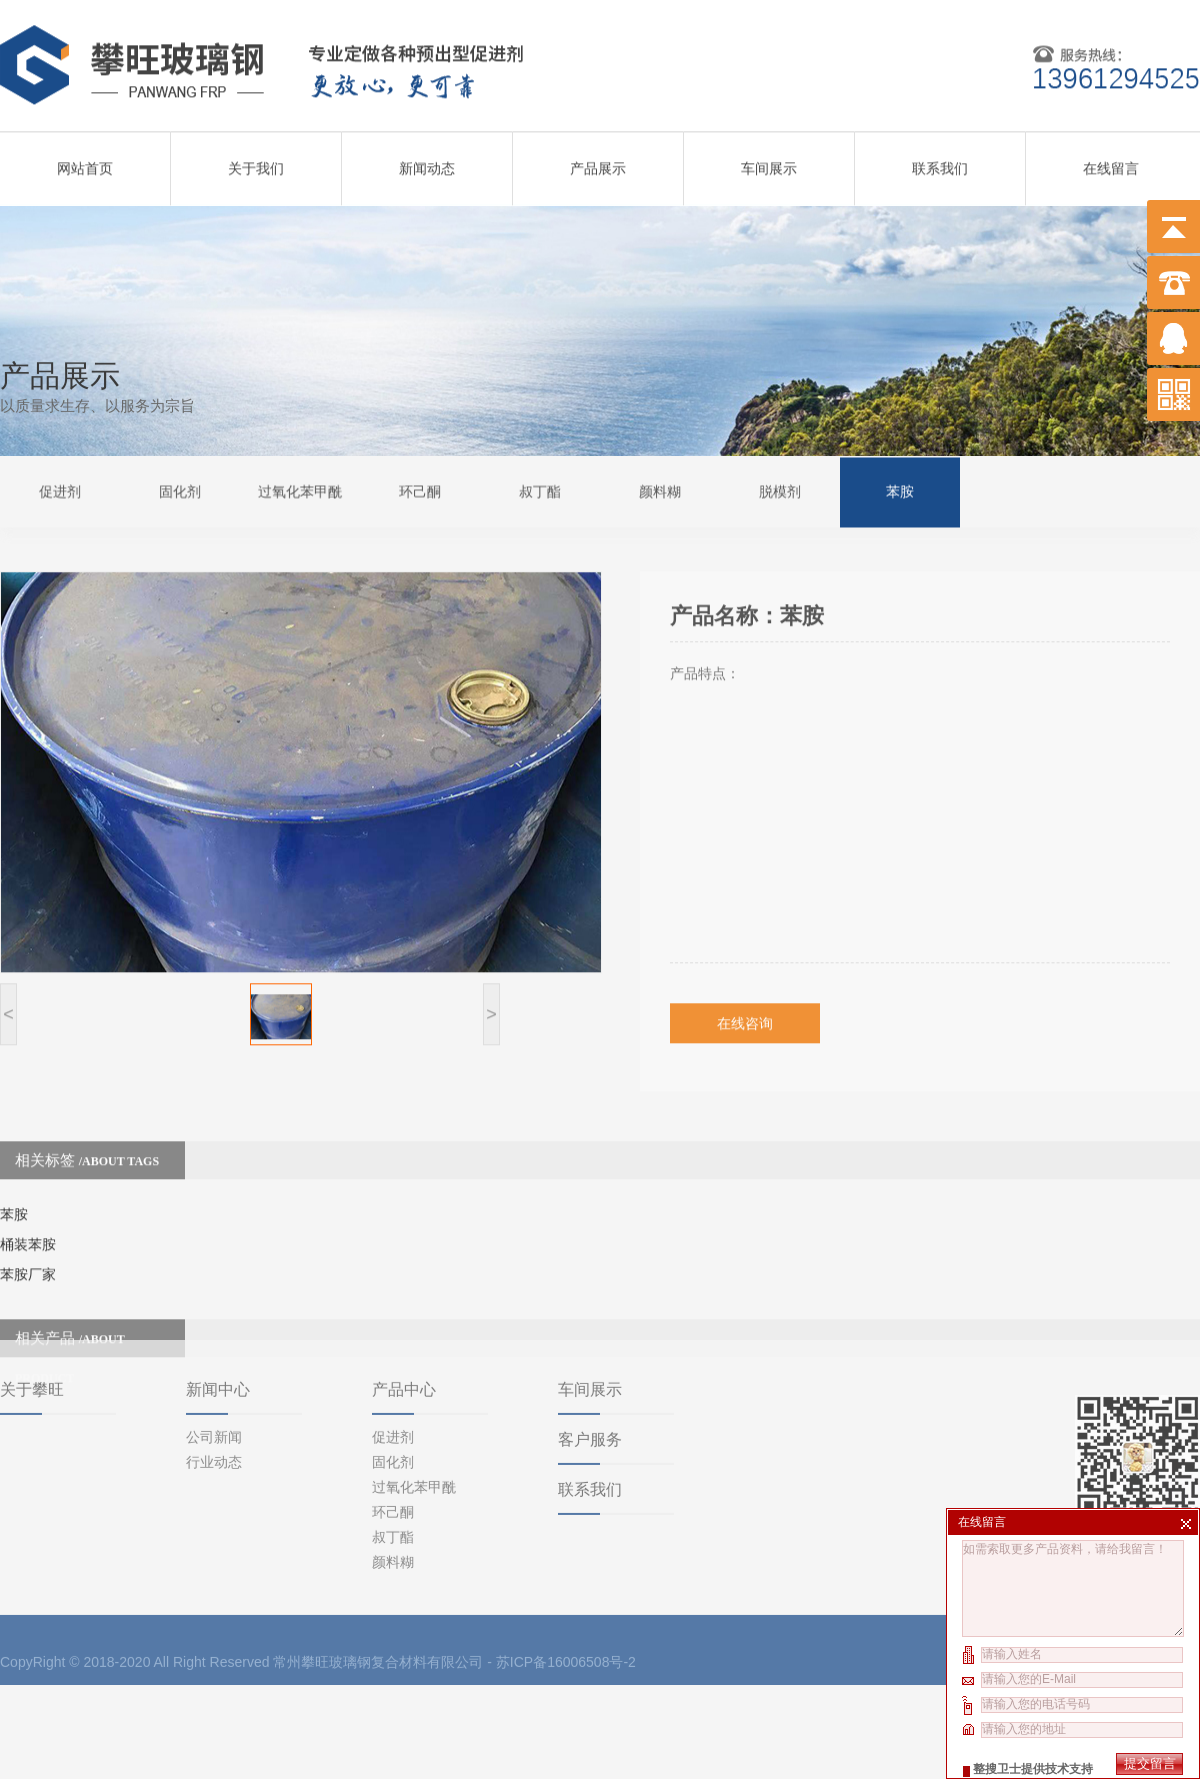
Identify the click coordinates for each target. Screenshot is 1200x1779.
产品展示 (598, 162)
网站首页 (85, 162)
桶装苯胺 (28, 1217)
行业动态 (214, 1388)
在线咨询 (745, 996)
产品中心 (404, 1315)
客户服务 (590, 1365)
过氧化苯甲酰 (300, 489)
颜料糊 (660, 489)
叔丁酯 (540, 489)
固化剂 (180, 489)
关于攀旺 (32, 1315)
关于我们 (256, 162)
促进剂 (60, 489)
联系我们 (940, 162)
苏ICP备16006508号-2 (566, 1588)
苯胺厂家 (28, 1247)
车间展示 (769, 162)
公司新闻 (214, 1363)
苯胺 (900, 489)
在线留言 (1111, 162)
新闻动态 (427, 162)
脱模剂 (780, 489)
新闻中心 (218, 1315)
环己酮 (420, 489)
